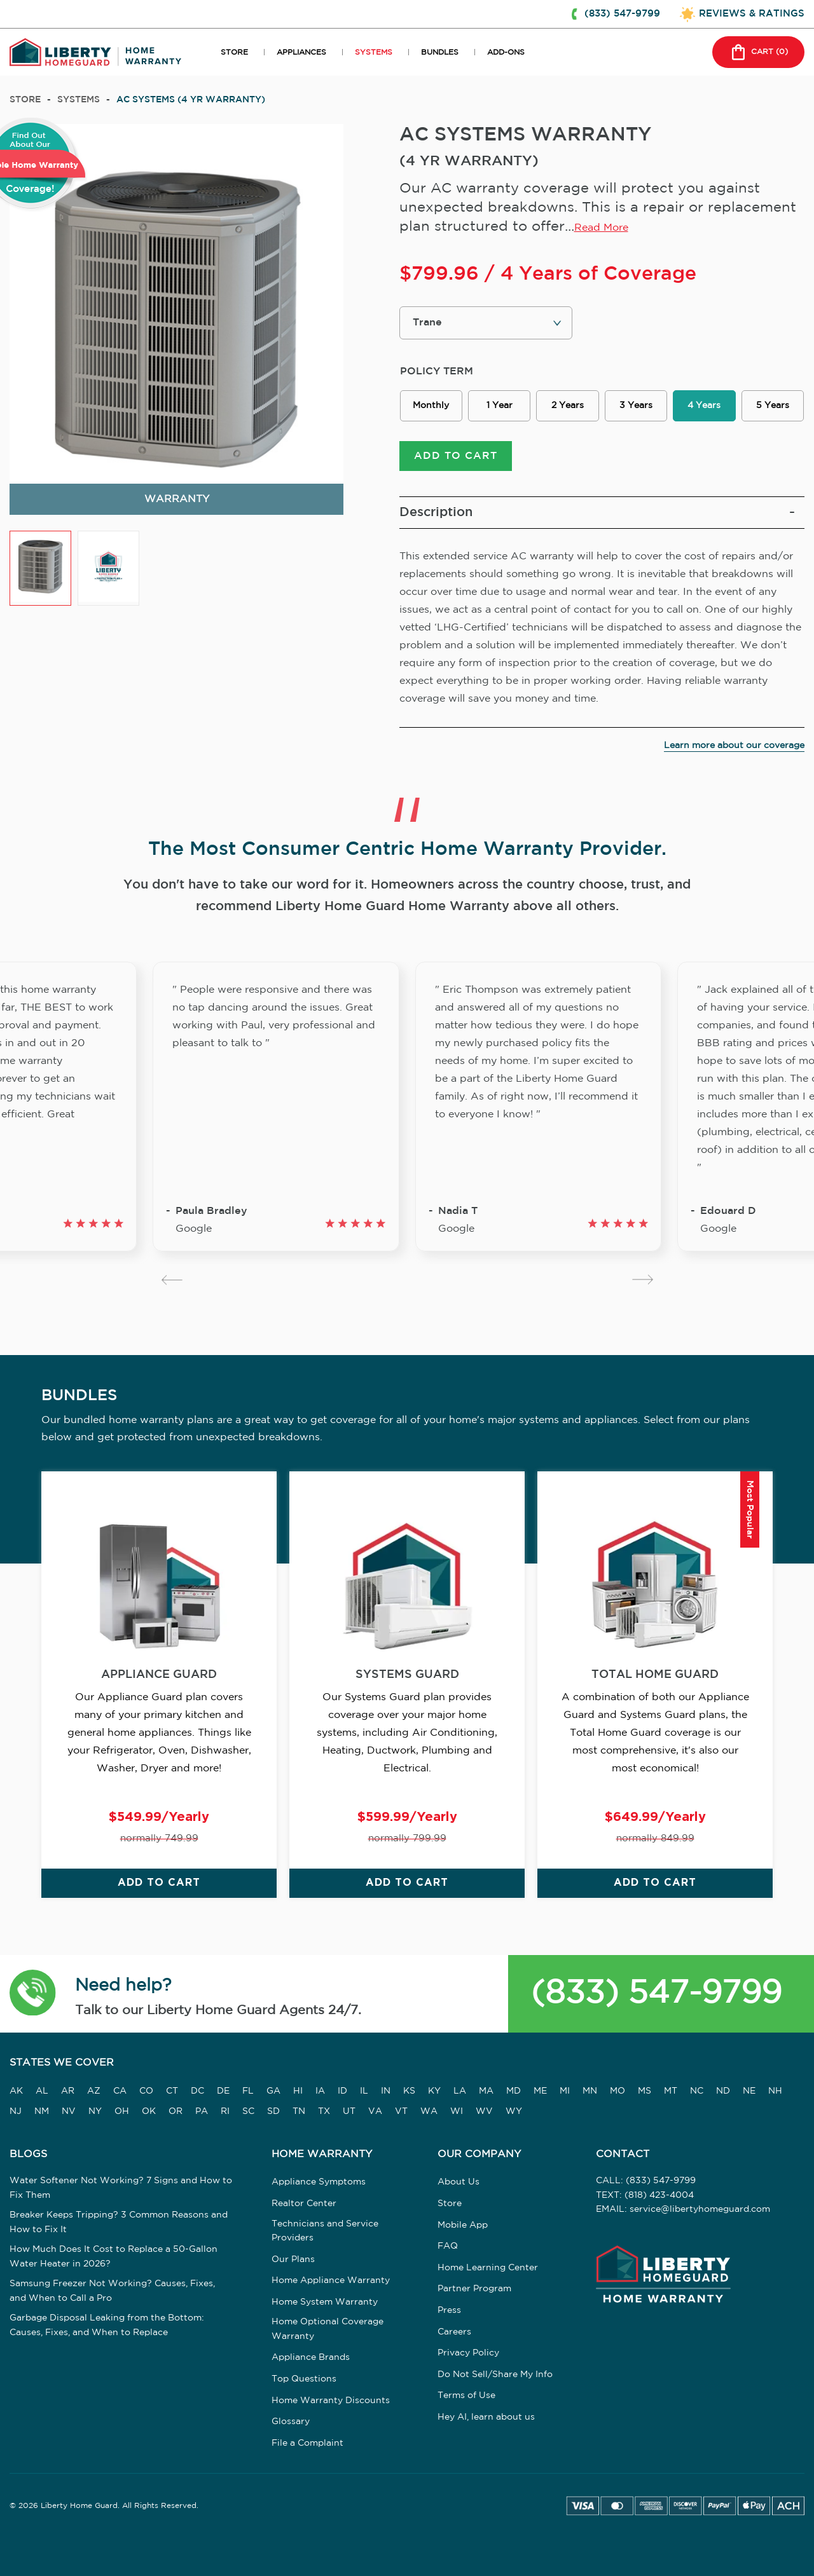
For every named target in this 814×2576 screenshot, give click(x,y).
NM (41, 2111)
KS (409, 2091)
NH (775, 2091)
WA (429, 2111)
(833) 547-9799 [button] (622, 14)
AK (16, 2091)
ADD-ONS (506, 52)
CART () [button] (758, 52)
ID (342, 2091)
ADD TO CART (455, 456)
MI (565, 2091)
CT (172, 2091)
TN (299, 2111)
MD (513, 2091)
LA (459, 2091)
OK (149, 2111)
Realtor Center (304, 2203)
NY (95, 2111)
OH (121, 2111)
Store (25, 100)
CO (146, 2091)
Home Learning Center (488, 2268)
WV (484, 2111)
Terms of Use (466, 2395)
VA (375, 2111)
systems (78, 100)
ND (723, 2091)
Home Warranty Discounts (331, 2400)
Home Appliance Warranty (331, 2280)
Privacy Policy (468, 2353)
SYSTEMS (373, 52)
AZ (93, 2091)
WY (514, 2111)
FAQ (448, 2246)
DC (197, 2091)
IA (320, 2091)
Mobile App (463, 2225)
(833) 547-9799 (656, 1993)
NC (696, 2091)
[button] (33, 1994)
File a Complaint (307, 2443)
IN (385, 2091)
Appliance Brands (311, 2357)
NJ (16, 2111)
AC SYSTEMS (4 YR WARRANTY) (190, 100)
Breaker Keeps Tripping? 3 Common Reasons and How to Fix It (119, 2222)
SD (273, 2111)
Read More (601, 228)
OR (176, 2111)
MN (590, 2091)
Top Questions (304, 2379)
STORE (234, 52)
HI (298, 2091)
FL (248, 2091)
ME (540, 2091)
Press (449, 2310)
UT (349, 2111)
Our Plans (293, 2259)
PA (201, 2111)
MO (617, 2091)
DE (223, 2091)
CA (120, 2091)
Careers (454, 2332)
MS (644, 2091)
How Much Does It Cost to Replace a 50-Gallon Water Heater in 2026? (113, 2256)
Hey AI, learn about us (486, 2417)
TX (324, 2111)
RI (225, 2111)
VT (401, 2111)
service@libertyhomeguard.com (700, 2209)
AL (42, 2091)
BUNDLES (440, 52)
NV (69, 2111)
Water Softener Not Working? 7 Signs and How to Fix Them (121, 2187)
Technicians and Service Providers (325, 2231)
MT (670, 2091)
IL (364, 2091)
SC (248, 2111)
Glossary (291, 2421)
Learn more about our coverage (734, 745)
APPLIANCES (301, 52)
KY (434, 2091)
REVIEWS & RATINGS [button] (751, 14)
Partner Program (474, 2289)
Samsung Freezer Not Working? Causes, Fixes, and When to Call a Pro (112, 2290)
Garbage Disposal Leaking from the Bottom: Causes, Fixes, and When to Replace (107, 2325)
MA (486, 2091)
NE (749, 2091)
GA (273, 2091)
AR (67, 2091)
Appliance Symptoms (319, 2182)
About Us (458, 2182)
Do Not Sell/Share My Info (495, 2374)
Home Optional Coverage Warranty (327, 2329)
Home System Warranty (325, 2302)
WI (456, 2111)
